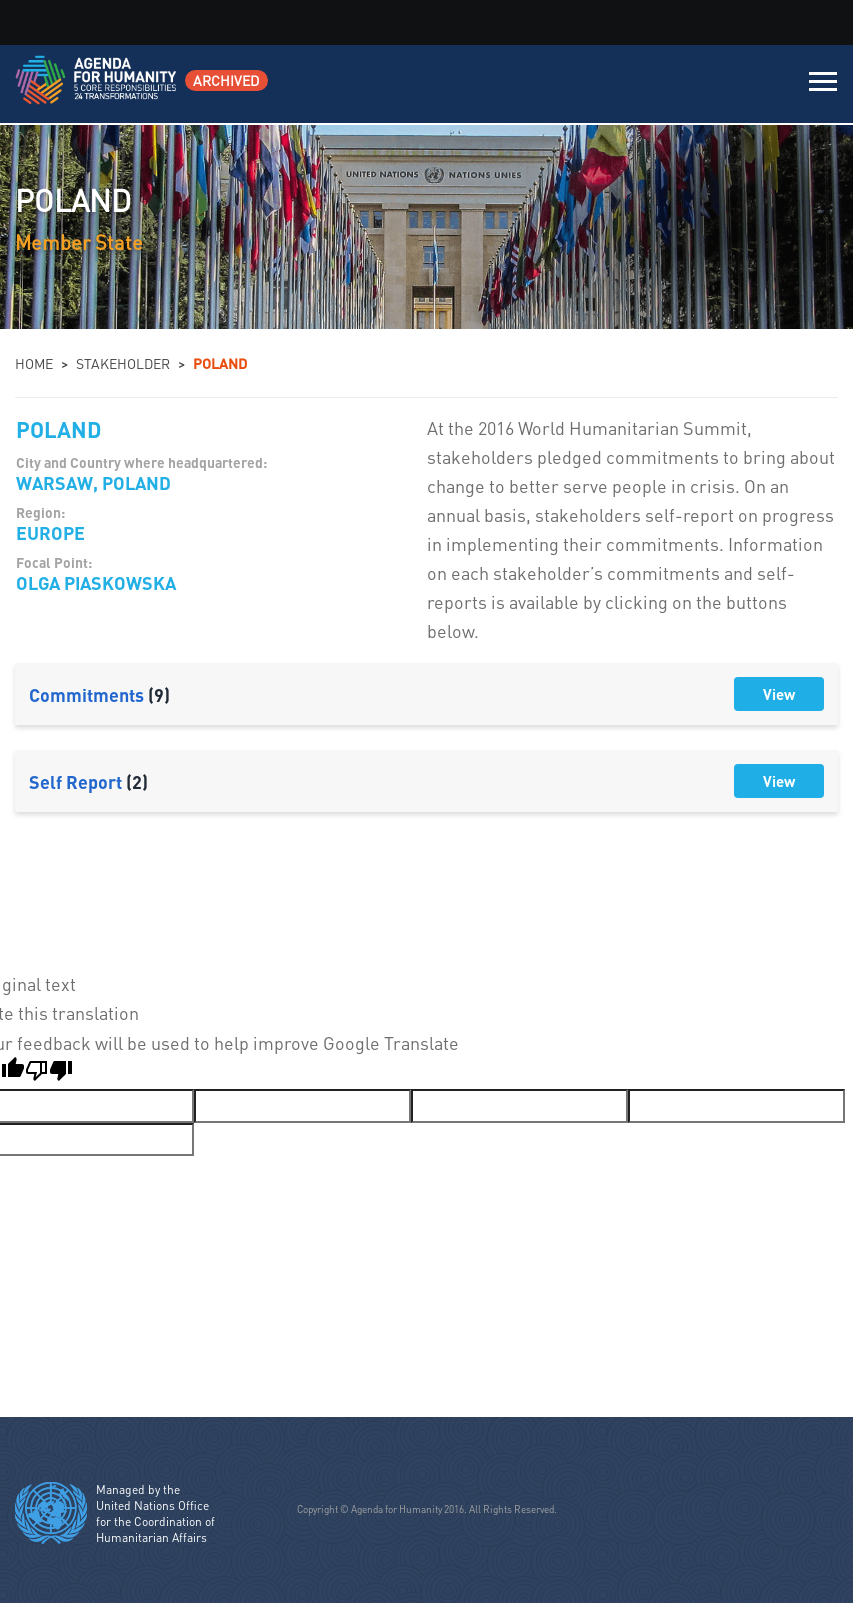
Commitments (99, 694)
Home (34, 363)
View (779, 694)
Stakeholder (123, 363)
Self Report (88, 781)
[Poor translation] (49, 1073)
